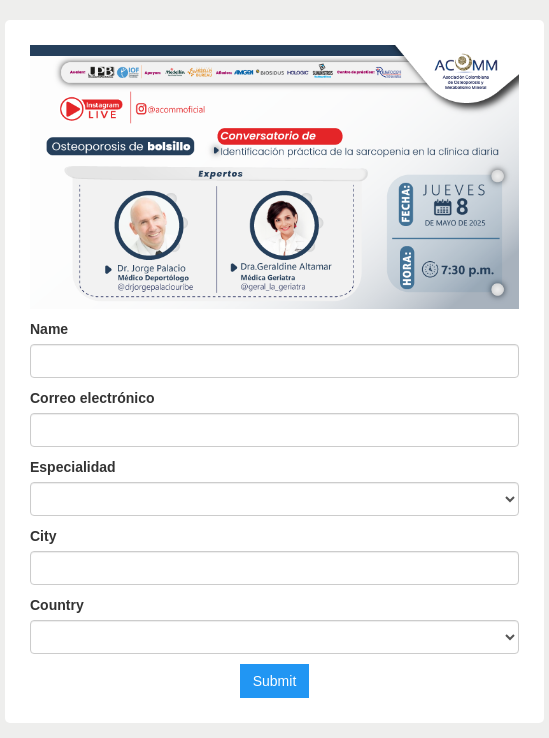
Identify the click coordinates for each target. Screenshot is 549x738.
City (43, 536)
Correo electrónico (92, 398)
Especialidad (73, 467)
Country (57, 605)
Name (49, 329)
